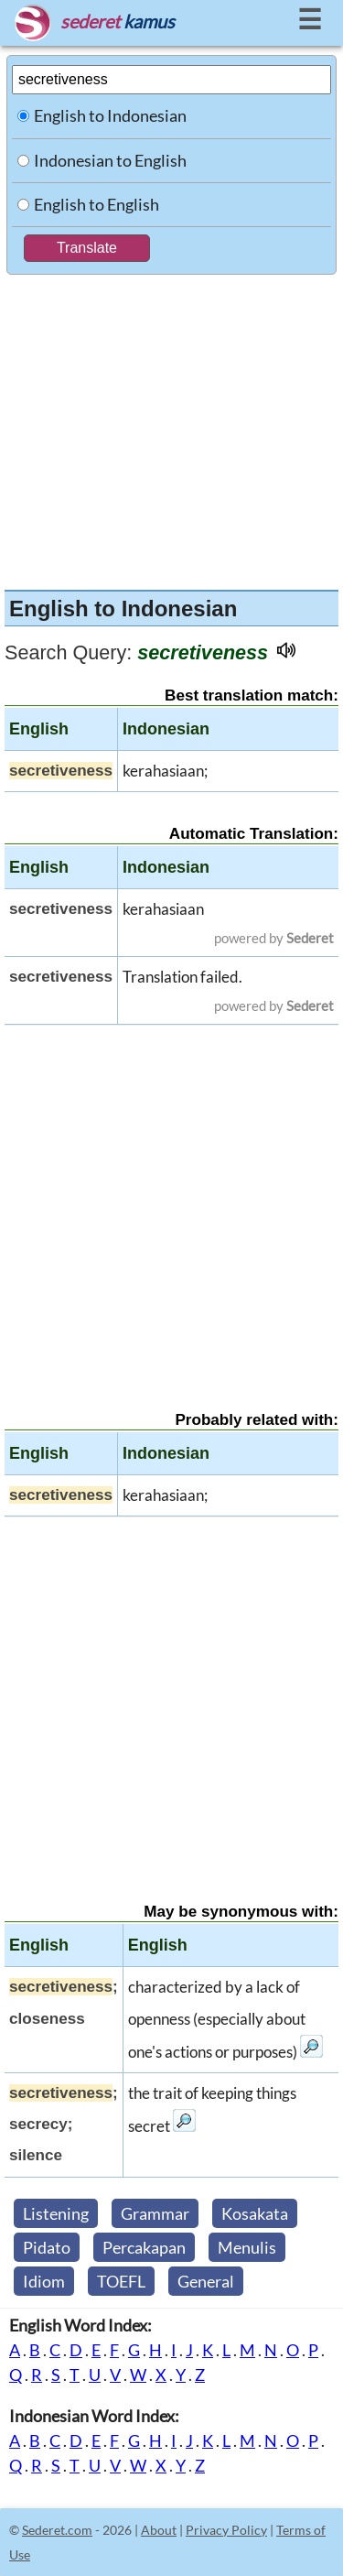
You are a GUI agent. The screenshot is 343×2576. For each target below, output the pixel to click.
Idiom (44, 2281)
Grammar (155, 2213)
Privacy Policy (226, 2530)
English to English (96, 204)
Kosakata (254, 2213)
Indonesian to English (110, 160)
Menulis (247, 2247)
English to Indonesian (110, 115)
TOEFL (121, 2281)
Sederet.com (57, 2530)
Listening (56, 2213)
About (159, 2530)
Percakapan (144, 2247)
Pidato (46, 2247)
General (205, 2281)
